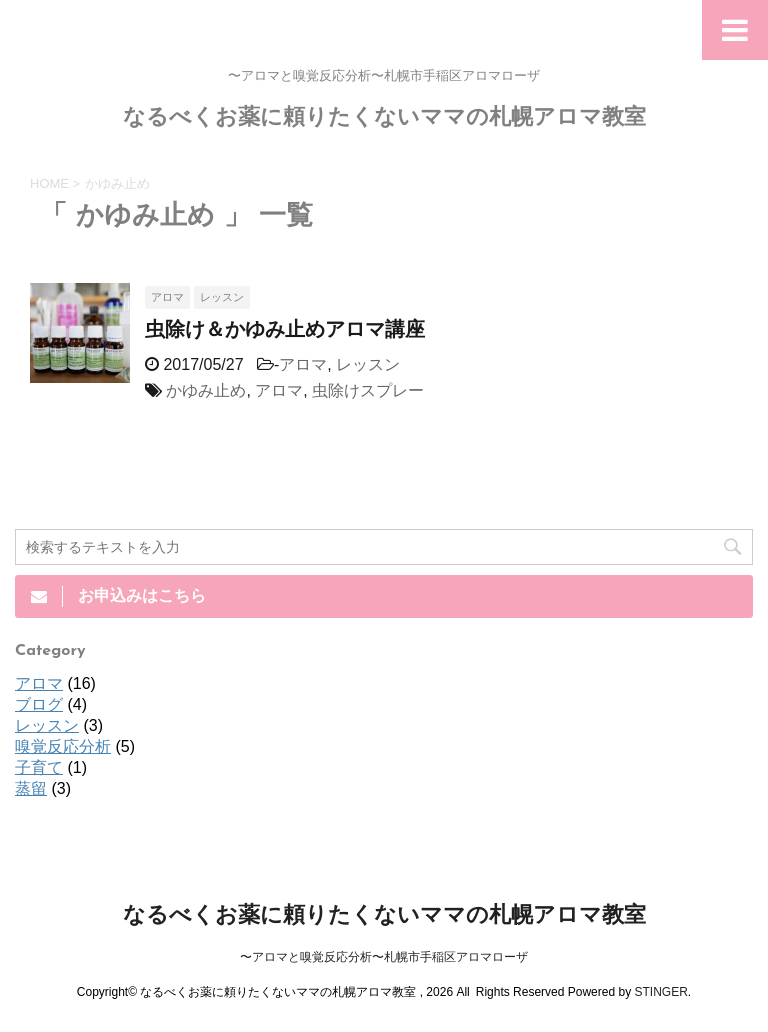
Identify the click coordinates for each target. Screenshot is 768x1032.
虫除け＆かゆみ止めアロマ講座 (285, 331)
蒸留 (31, 788)
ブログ (39, 704)
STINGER (660, 992)
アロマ (303, 364)
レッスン (368, 364)
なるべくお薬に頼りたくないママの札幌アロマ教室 (384, 118)
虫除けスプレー (368, 390)
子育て (39, 767)
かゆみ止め (206, 390)
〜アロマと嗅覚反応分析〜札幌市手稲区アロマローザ (384, 957)
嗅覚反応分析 (63, 746)
